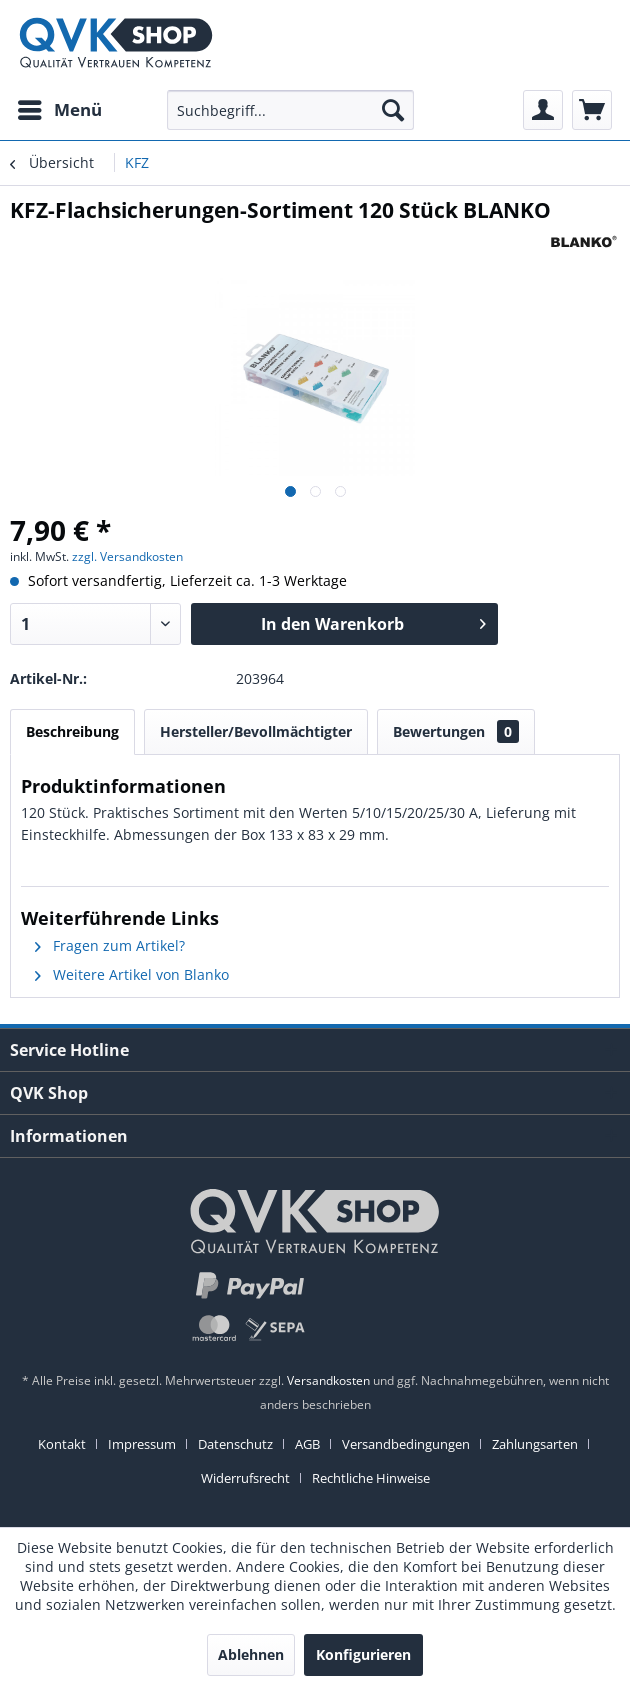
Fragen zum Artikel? (110, 945)
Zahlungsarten (535, 1444)
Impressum (142, 1444)
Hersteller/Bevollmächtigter (256, 731)
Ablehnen (251, 1654)
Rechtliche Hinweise (371, 1478)
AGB (307, 1444)
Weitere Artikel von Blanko (132, 974)
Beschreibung (72, 731)
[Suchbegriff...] (290, 110)
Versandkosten (328, 1380)
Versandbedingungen (406, 1444)
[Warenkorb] (592, 110)
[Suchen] (393, 110)
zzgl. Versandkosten (127, 556)
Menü (60, 107)
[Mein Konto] (543, 110)
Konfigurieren (363, 1654)
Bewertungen (456, 731)
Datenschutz (235, 1444)
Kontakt (62, 1444)
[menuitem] (59, 110)
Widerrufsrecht (245, 1478)
